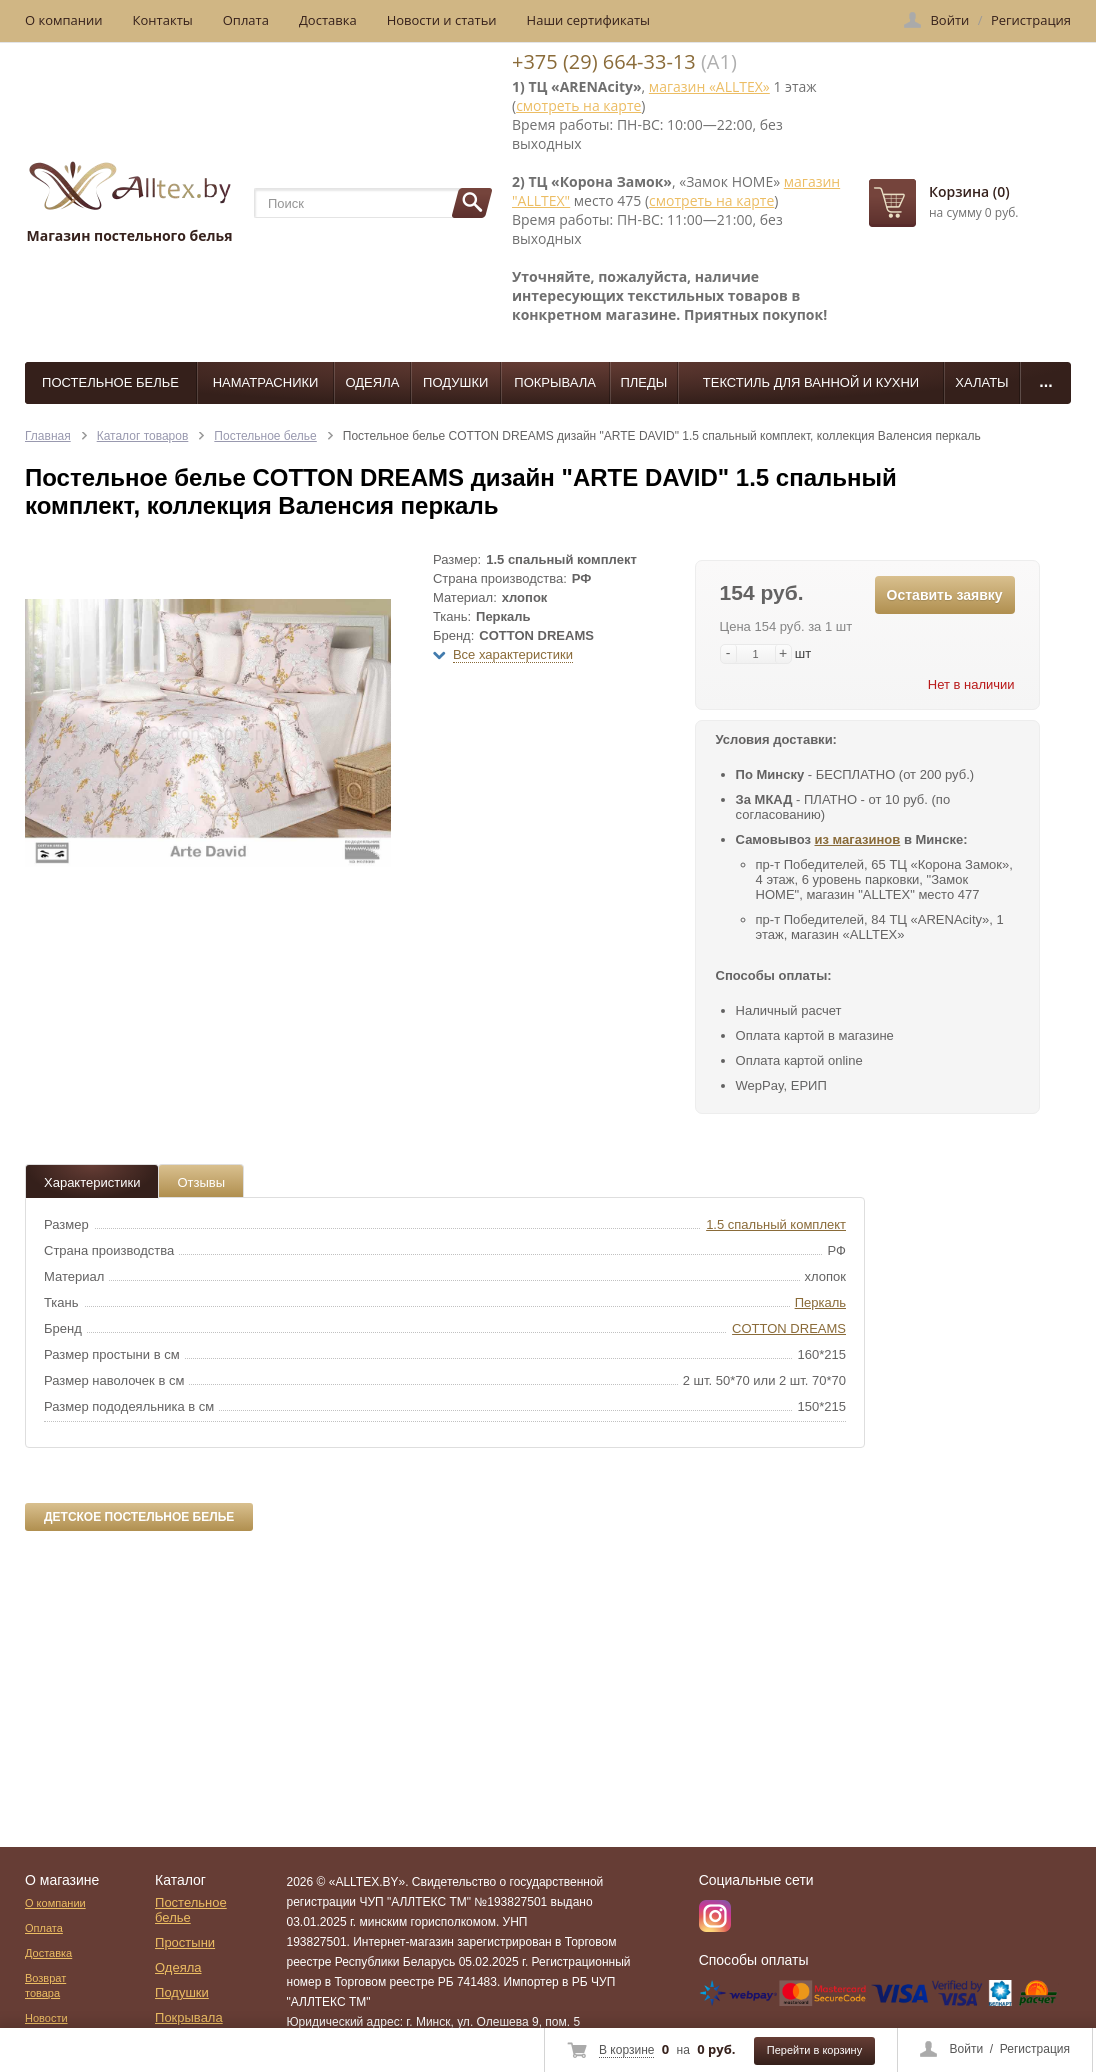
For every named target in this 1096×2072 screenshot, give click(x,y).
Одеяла (372, 382)
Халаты (981, 382)
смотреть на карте (578, 105)
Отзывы (201, 1182)
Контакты (163, 20)
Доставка (328, 20)
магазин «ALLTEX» (709, 86)
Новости (46, 2018)
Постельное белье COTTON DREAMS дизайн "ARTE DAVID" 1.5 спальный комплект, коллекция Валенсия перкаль (662, 436)
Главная (48, 436)
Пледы (643, 382)
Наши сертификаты (589, 20)
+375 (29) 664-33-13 (604, 61)
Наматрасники (266, 382)
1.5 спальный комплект (776, 1224)
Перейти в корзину (814, 2050)
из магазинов (858, 839)
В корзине (626, 2050)
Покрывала (555, 382)
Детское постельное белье (139, 1517)
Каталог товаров (143, 436)
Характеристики (92, 1182)
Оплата (246, 20)
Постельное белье (110, 382)
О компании (64, 20)
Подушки (455, 382)
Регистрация (1035, 2049)
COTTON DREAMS (789, 1328)
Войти (967, 2049)
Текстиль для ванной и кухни (811, 382)
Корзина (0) (969, 191)
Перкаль (820, 1302)
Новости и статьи (442, 20)
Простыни (185, 1942)
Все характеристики (513, 654)
